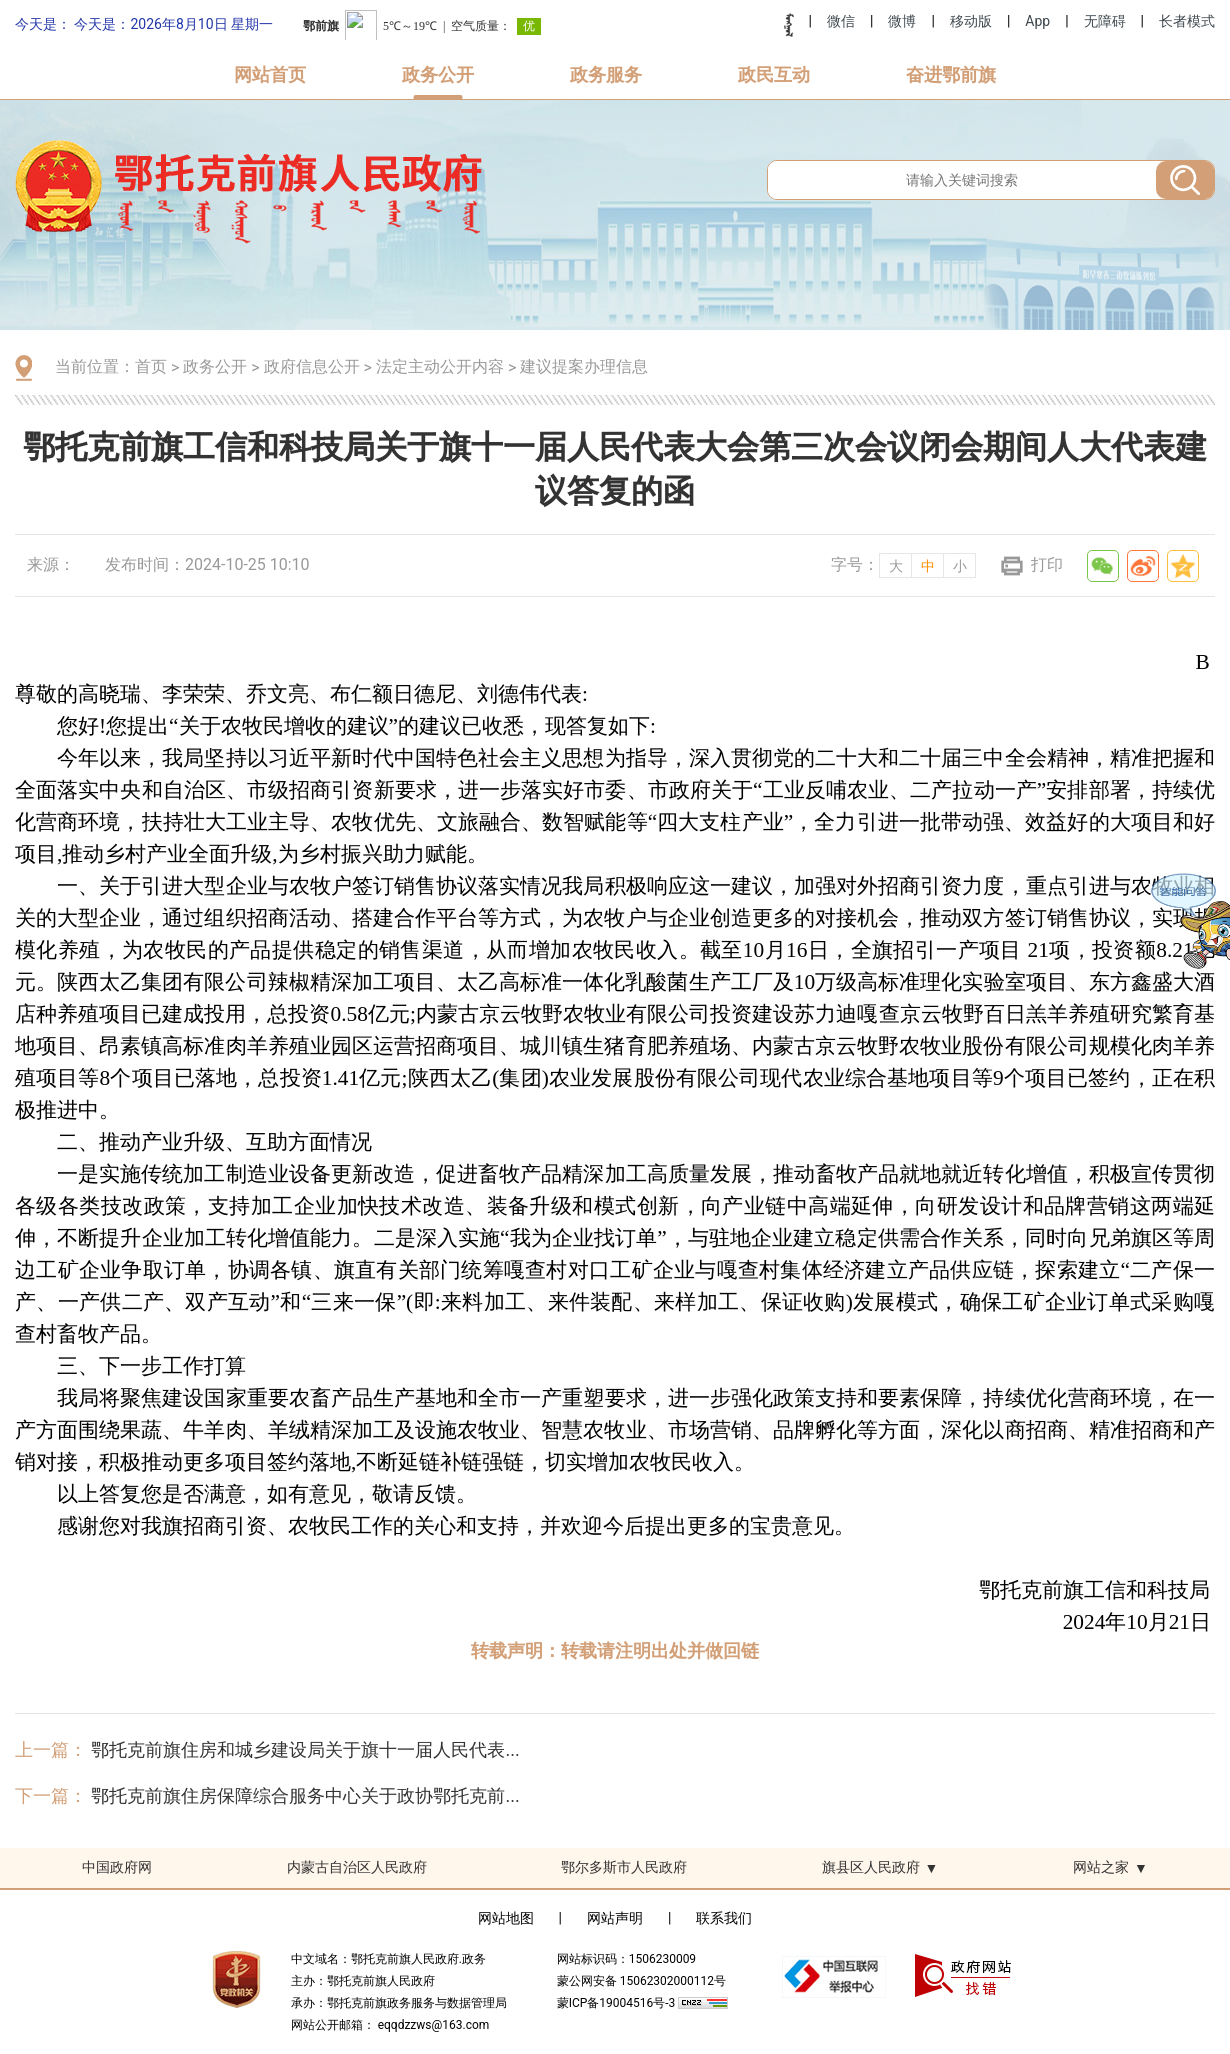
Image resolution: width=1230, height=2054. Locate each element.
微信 (841, 21)
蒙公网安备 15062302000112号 (641, 1981)
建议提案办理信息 (584, 366)
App (1037, 21)
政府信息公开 (312, 366)
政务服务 (606, 74)
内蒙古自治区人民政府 (357, 1867)
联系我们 (724, 1918)
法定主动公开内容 (440, 366)
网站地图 (506, 1918)
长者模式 (1187, 21)
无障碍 (1105, 21)
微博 (902, 21)
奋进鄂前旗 (951, 74)
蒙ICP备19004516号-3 (618, 2003)
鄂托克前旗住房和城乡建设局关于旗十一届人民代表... (305, 1749)
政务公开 (438, 74)
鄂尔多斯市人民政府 (624, 1867)
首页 (151, 366)
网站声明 (615, 1918)
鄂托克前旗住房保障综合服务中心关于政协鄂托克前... (305, 1795)
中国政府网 (117, 1867)
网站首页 (270, 74)
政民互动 (774, 74)
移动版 (971, 21)
